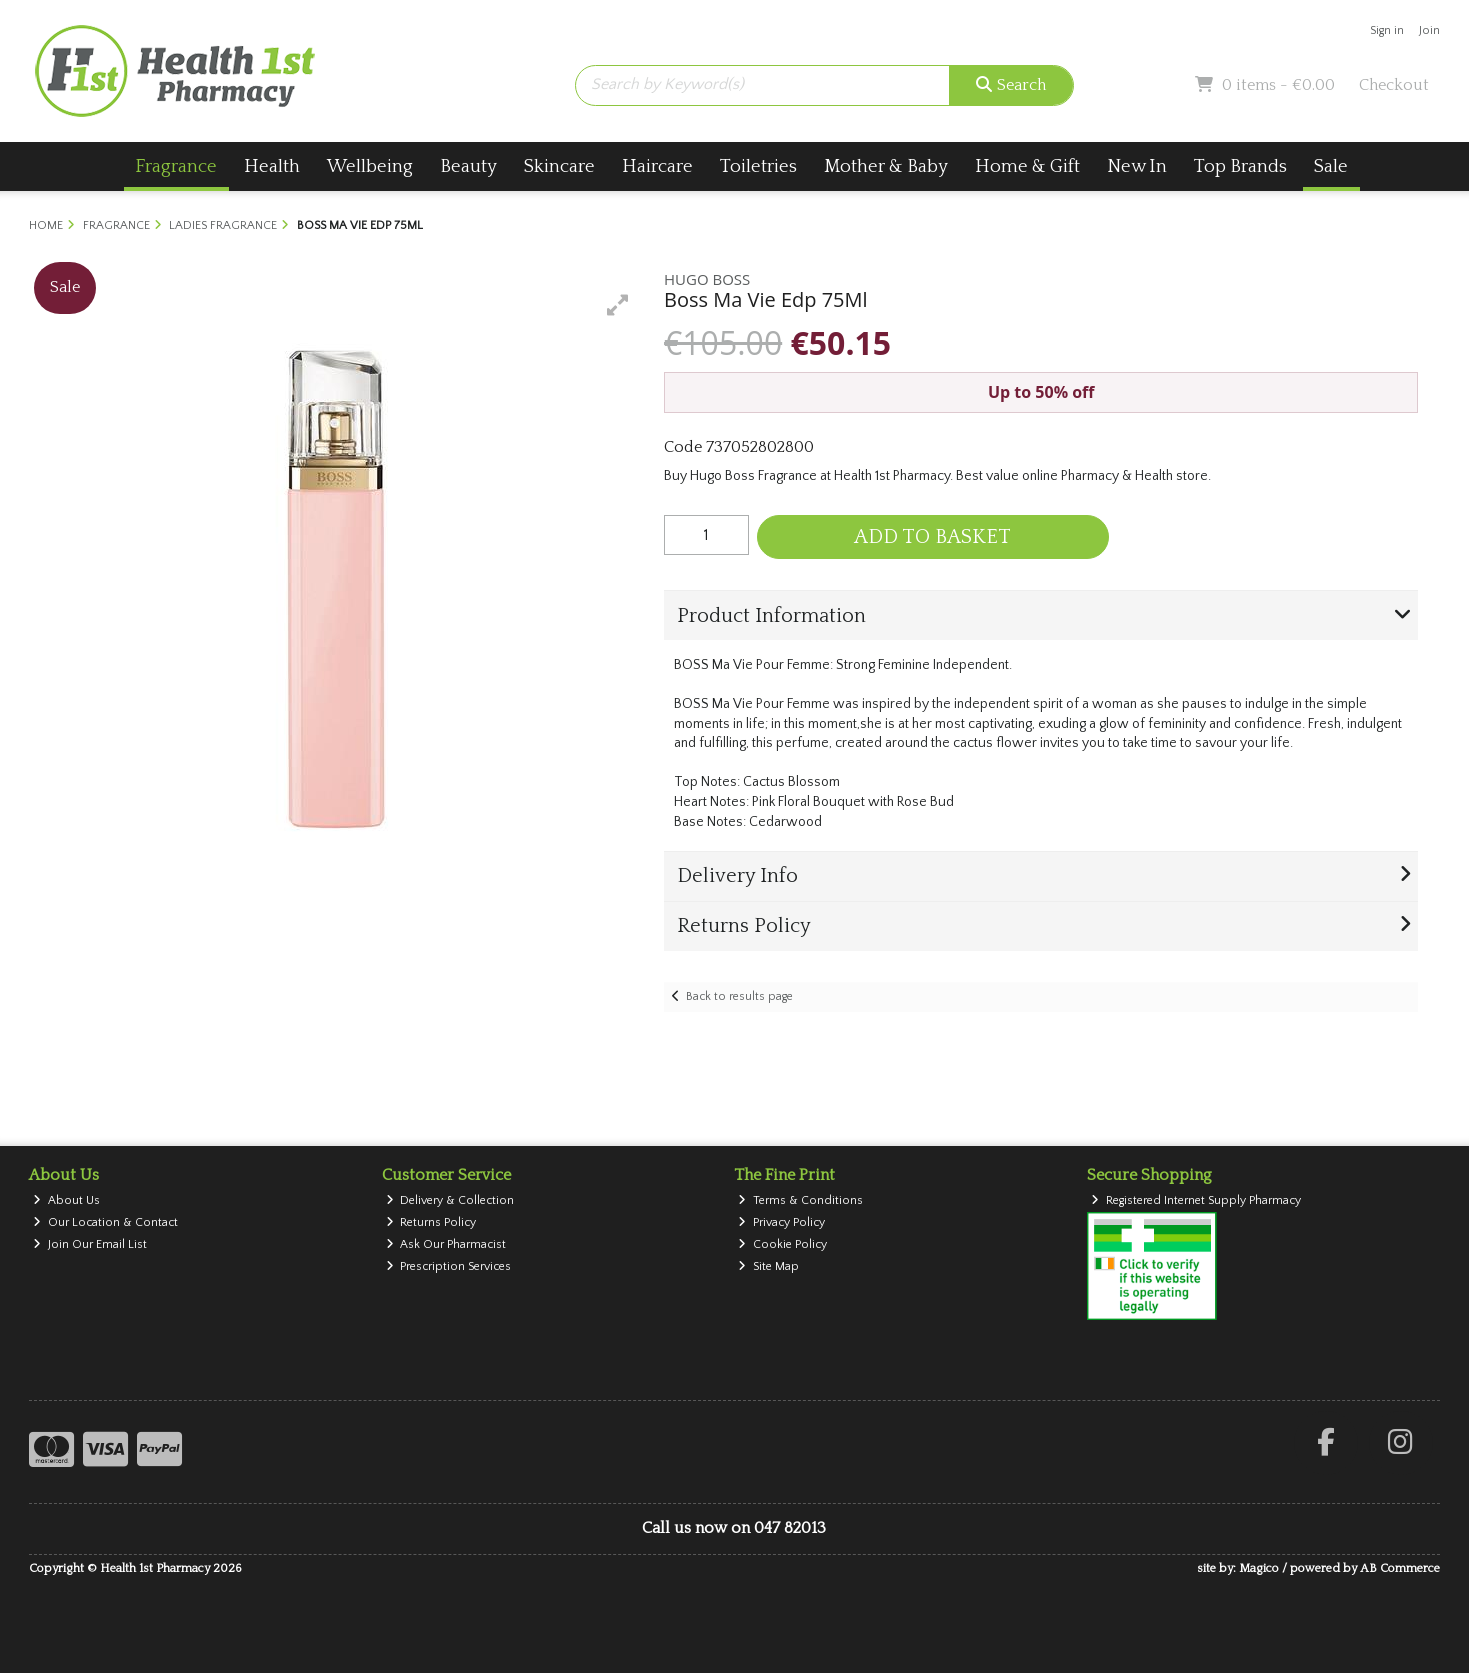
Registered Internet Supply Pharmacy (1196, 1200)
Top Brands (1240, 166)
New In (1137, 166)
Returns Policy (431, 1222)
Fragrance (176, 166)
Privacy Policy (781, 1222)
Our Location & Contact (105, 1222)
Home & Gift (1027, 166)
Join (1429, 30)
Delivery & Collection (450, 1200)
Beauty (468, 166)
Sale (1331, 166)
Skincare (559, 166)
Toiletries (758, 166)
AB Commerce (1400, 1568)
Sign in (1387, 30)
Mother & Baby (886, 166)
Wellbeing (370, 166)
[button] (618, 305)
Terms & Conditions (800, 1200)
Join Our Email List (90, 1244)
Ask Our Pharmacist (446, 1244)
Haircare (657, 166)
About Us (66, 1200)
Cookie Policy (782, 1244)
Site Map (768, 1266)
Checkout (1394, 85)
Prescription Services (449, 1266)
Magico (1259, 1568)
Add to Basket (932, 537)
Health (272, 166)
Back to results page (739, 996)
